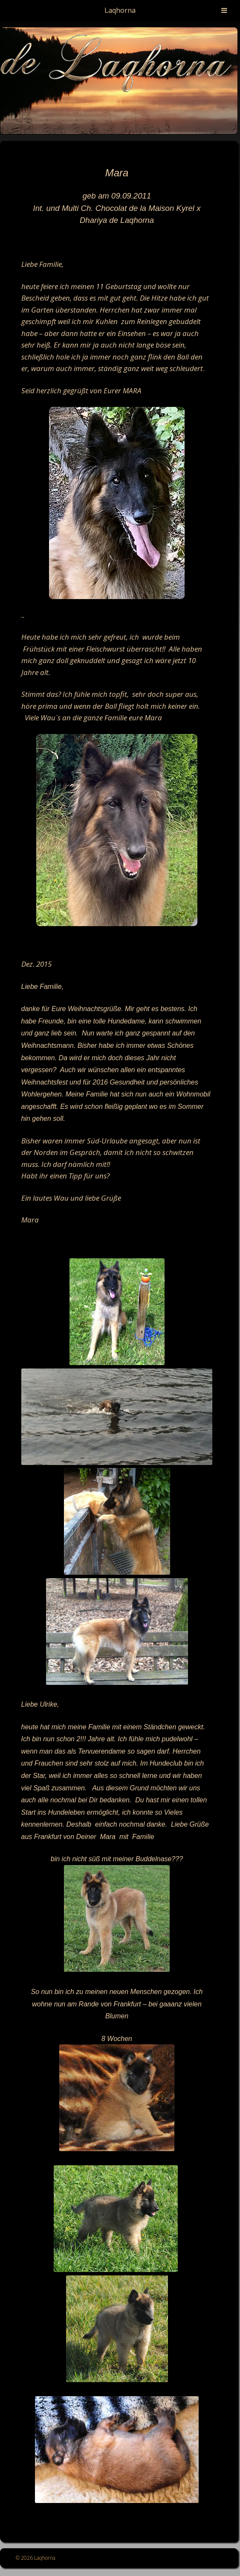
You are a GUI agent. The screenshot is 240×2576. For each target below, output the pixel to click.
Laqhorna (120, 10)
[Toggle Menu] (224, 10)
